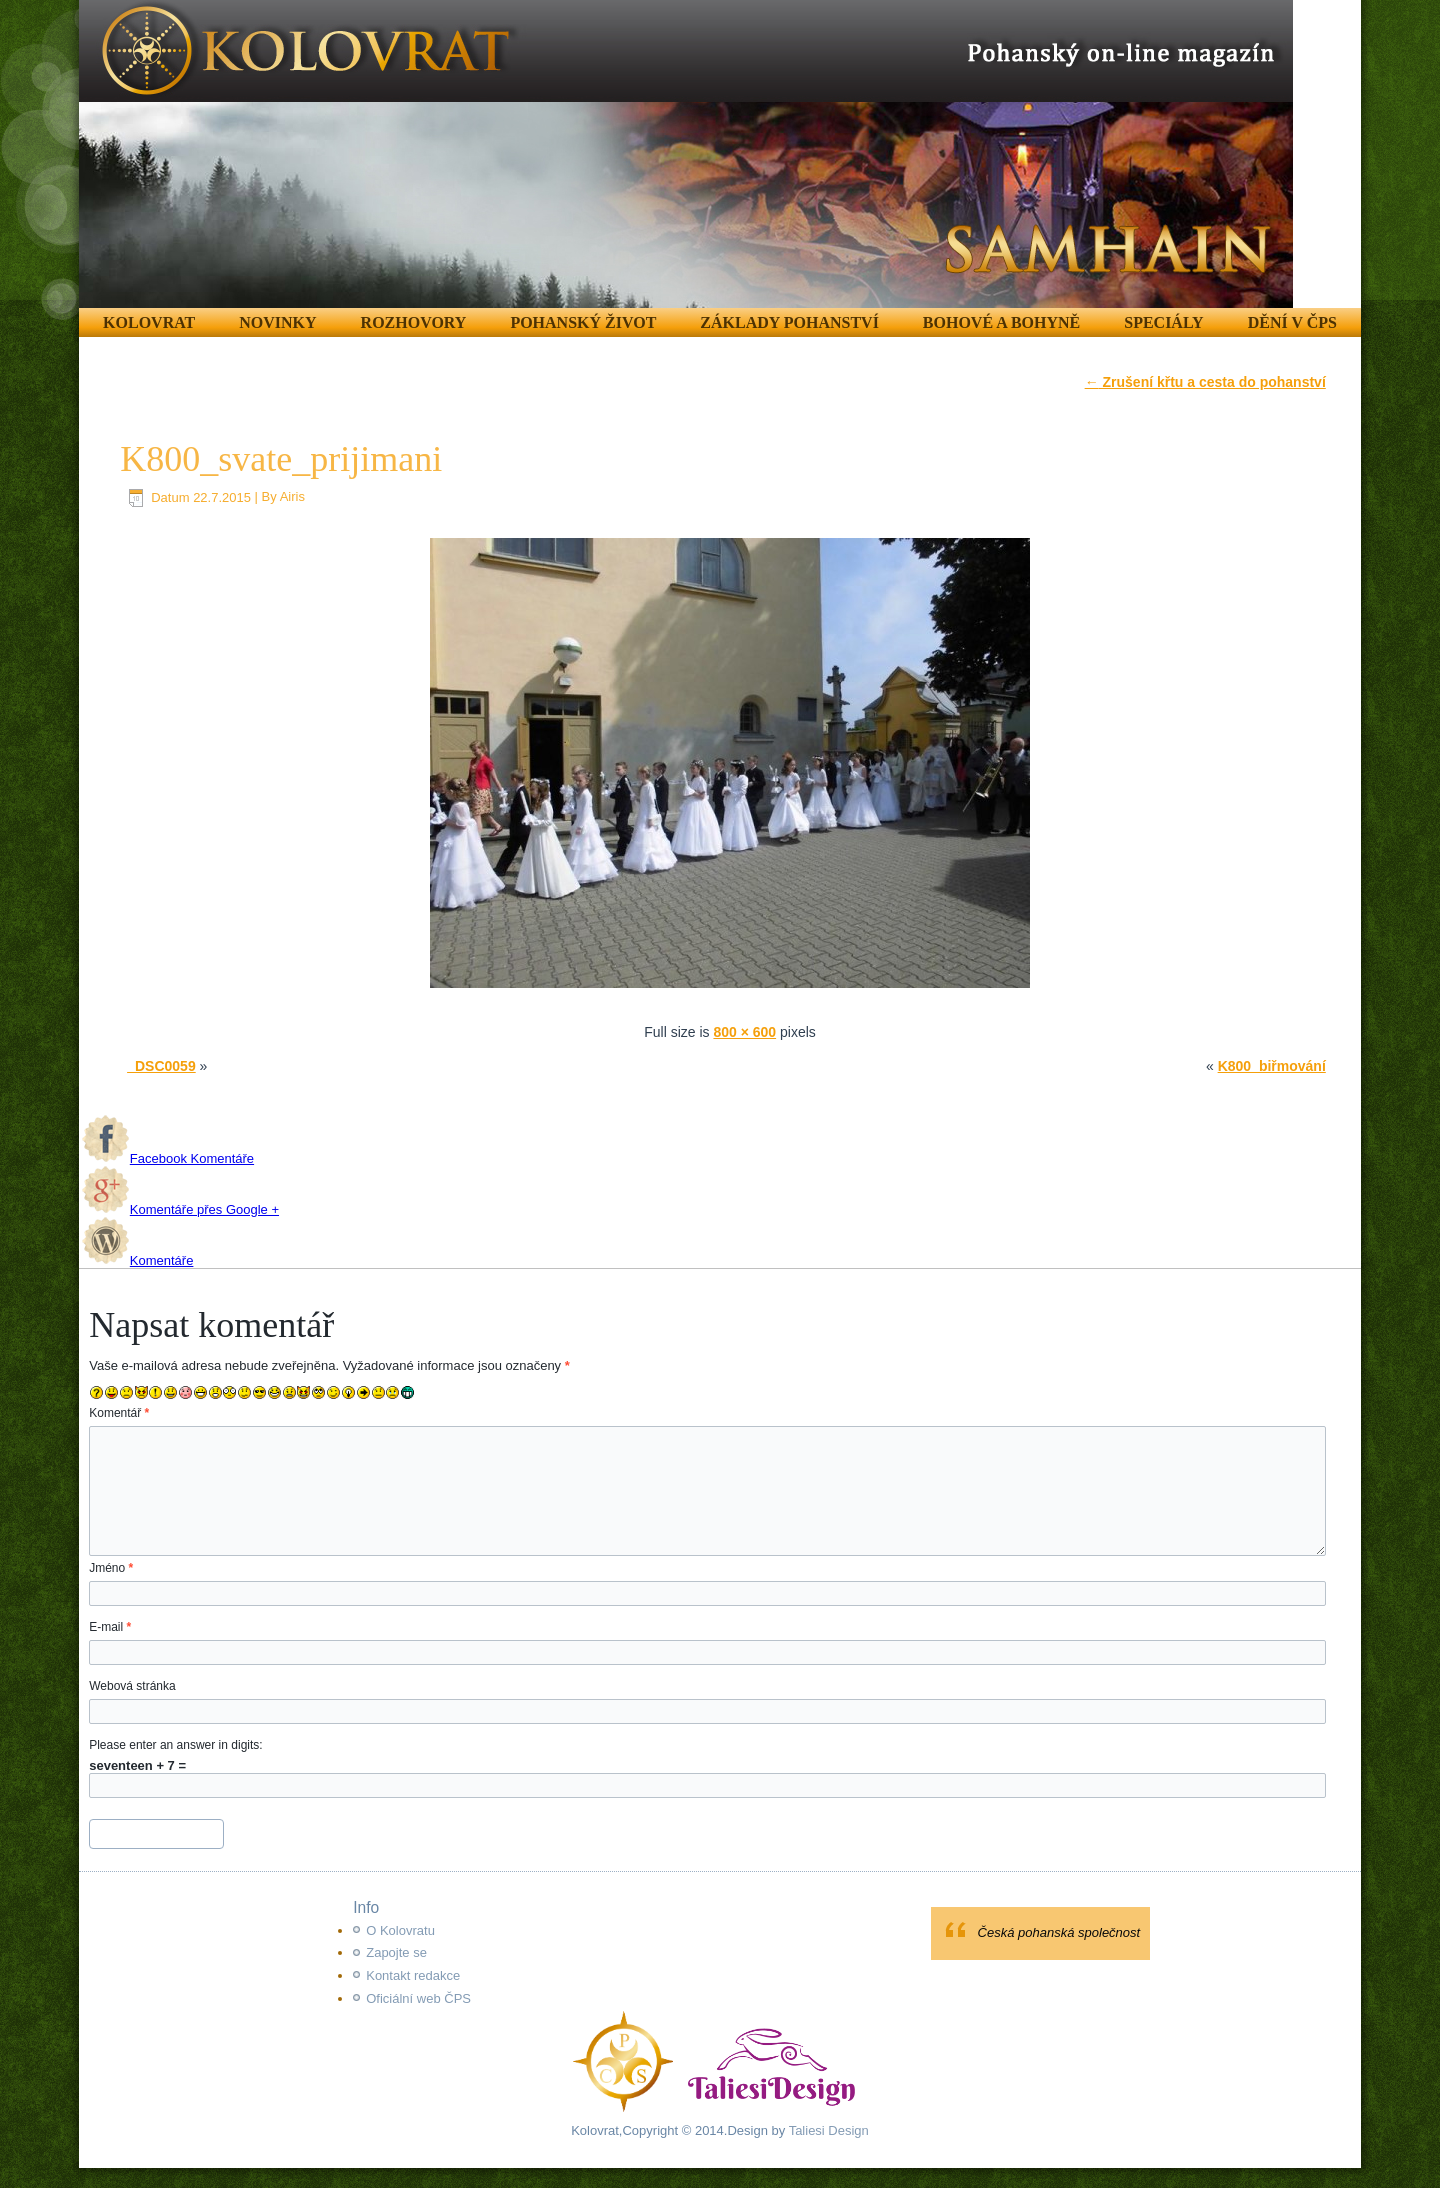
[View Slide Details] (686, 154)
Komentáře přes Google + (180, 1209)
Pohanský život (583, 322)
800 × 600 (744, 1032)
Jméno (111, 1568)
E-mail (110, 1627)
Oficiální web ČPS (418, 1998)
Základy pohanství (789, 322)
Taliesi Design (827, 2130)
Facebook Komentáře (168, 1158)
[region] (686, 154)
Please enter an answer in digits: (175, 1745)
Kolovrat (149, 322)
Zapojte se (396, 1952)
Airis (292, 497)
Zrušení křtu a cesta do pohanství (1205, 382)
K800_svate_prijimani (281, 459)
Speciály (1163, 322)
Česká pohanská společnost (1059, 1932)
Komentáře (138, 1260)
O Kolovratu (400, 1930)
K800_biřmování (1272, 1066)
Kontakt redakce (413, 1975)
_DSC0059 (161, 1066)
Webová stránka (132, 1686)
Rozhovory (414, 322)
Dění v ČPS (1292, 322)
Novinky (277, 322)
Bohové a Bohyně (1001, 322)
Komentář (119, 1413)
